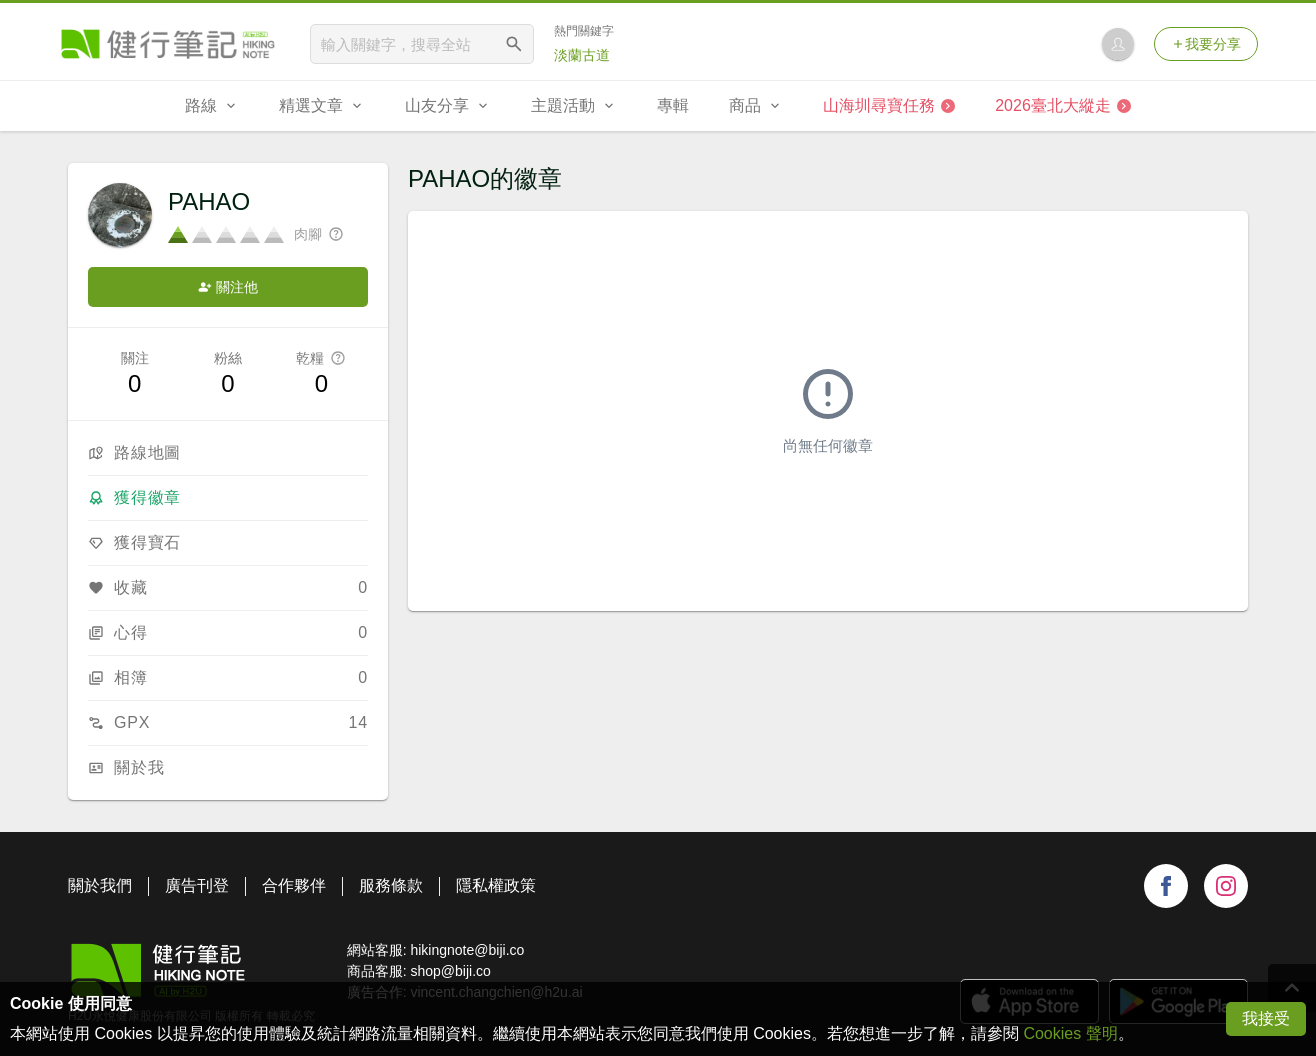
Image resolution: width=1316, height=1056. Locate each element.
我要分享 (1206, 44)
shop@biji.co (450, 971)
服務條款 (391, 885)
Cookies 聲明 (1070, 1033)
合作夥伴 (294, 885)
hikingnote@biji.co (467, 950)
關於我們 (100, 885)
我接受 (1266, 1018)
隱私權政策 (496, 885)
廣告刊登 (197, 885)
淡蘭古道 (582, 55)
